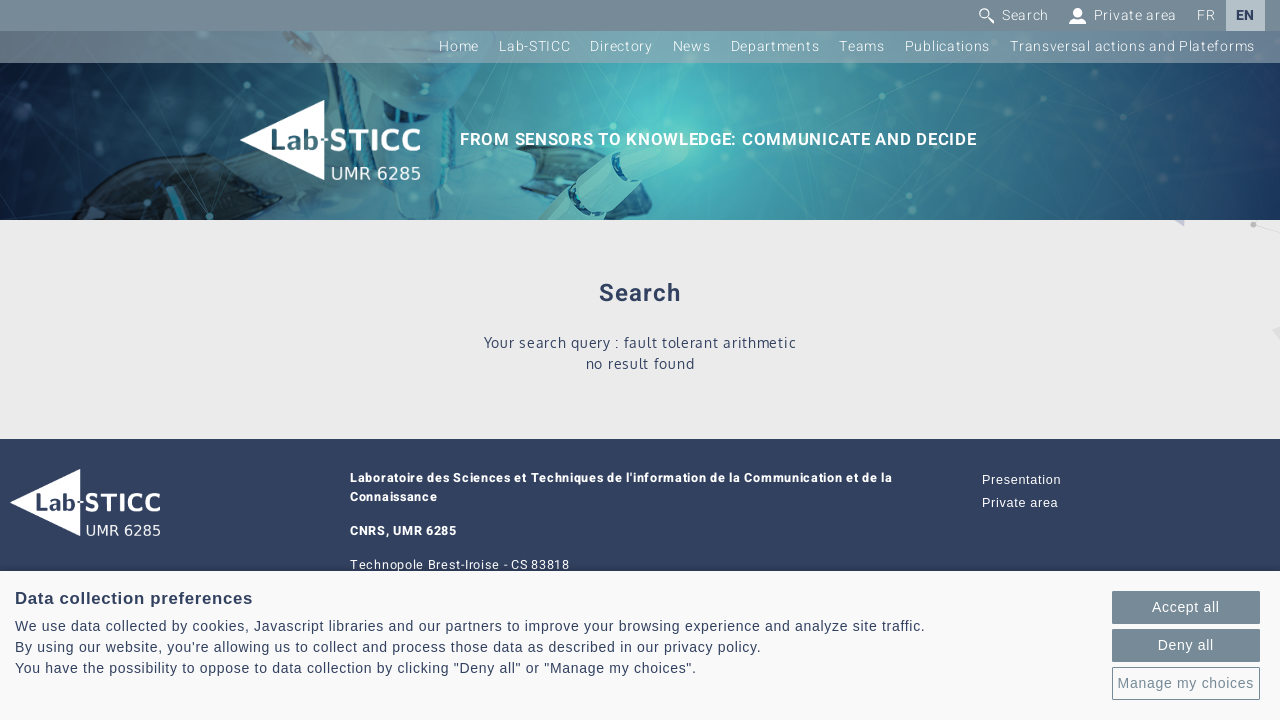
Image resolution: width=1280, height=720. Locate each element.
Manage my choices (1186, 683)
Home (459, 46)
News (692, 46)
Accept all (1186, 607)
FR (1206, 15)
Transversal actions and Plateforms (1132, 46)
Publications (947, 46)
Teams (862, 46)
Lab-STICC (534, 46)
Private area (1020, 503)
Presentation (1021, 480)
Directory (621, 46)
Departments (775, 46)
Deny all (1186, 645)
